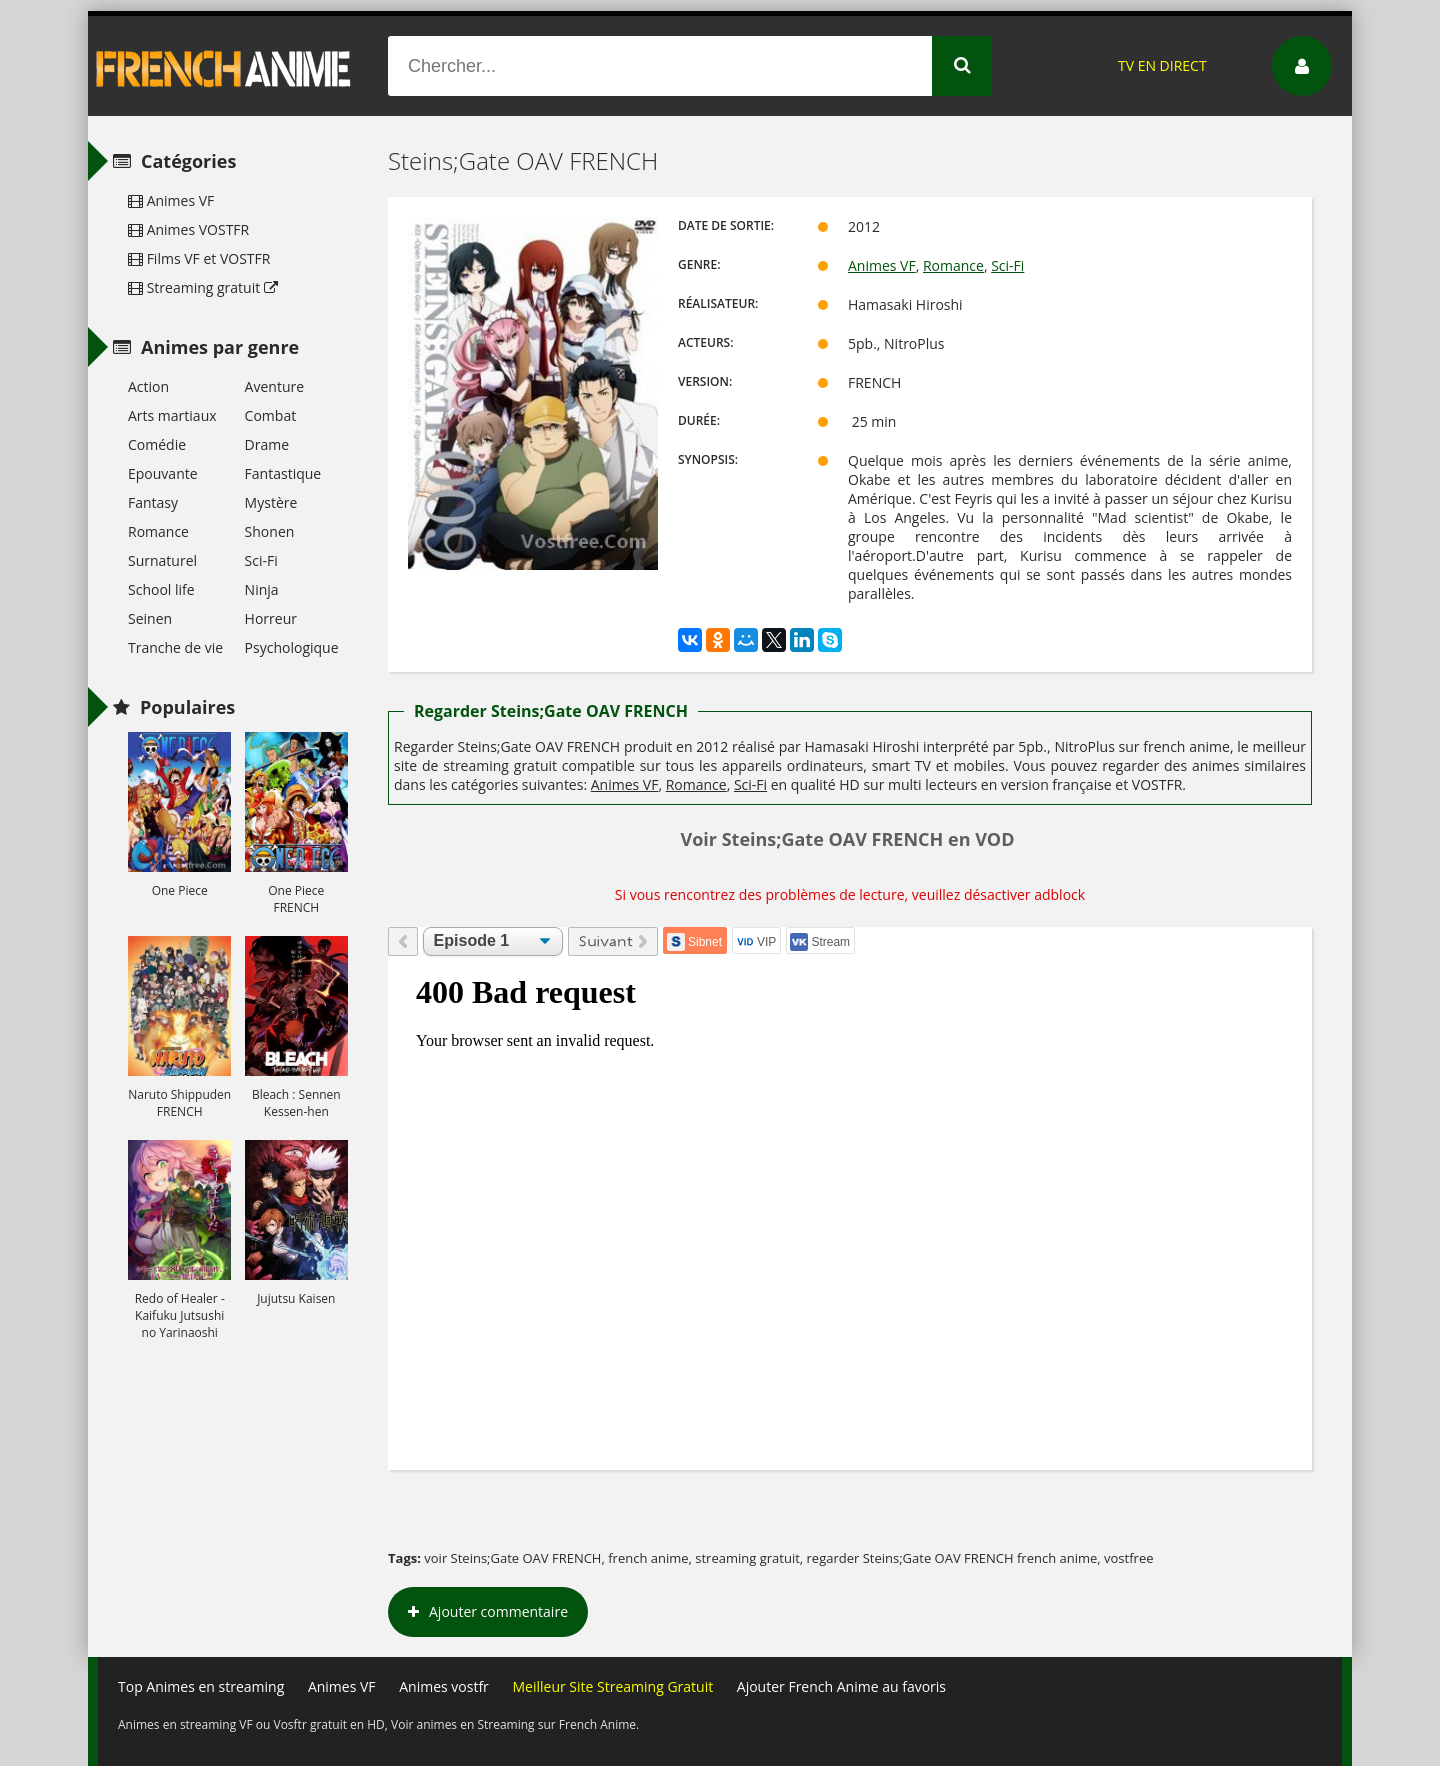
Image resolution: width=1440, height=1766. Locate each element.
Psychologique (292, 647)
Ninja (262, 589)
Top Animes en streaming (201, 1686)
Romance (953, 265)
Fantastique (283, 473)
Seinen (150, 618)
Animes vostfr (444, 1686)
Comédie (157, 444)
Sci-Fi (1007, 265)
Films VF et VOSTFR (199, 258)
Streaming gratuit (203, 287)
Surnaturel (162, 560)
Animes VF (882, 265)
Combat (271, 415)
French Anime (224, 66)
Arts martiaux (172, 415)
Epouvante (163, 473)
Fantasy (153, 502)
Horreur (271, 618)
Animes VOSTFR (188, 229)
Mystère (271, 502)
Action (148, 386)
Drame (267, 444)
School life (161, 589)
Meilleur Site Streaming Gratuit (612, 1686)
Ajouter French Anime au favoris (841, 1686)
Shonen (270, 531)
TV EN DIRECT (1162, 65)
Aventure (274, 386)
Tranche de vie (175, 647)
